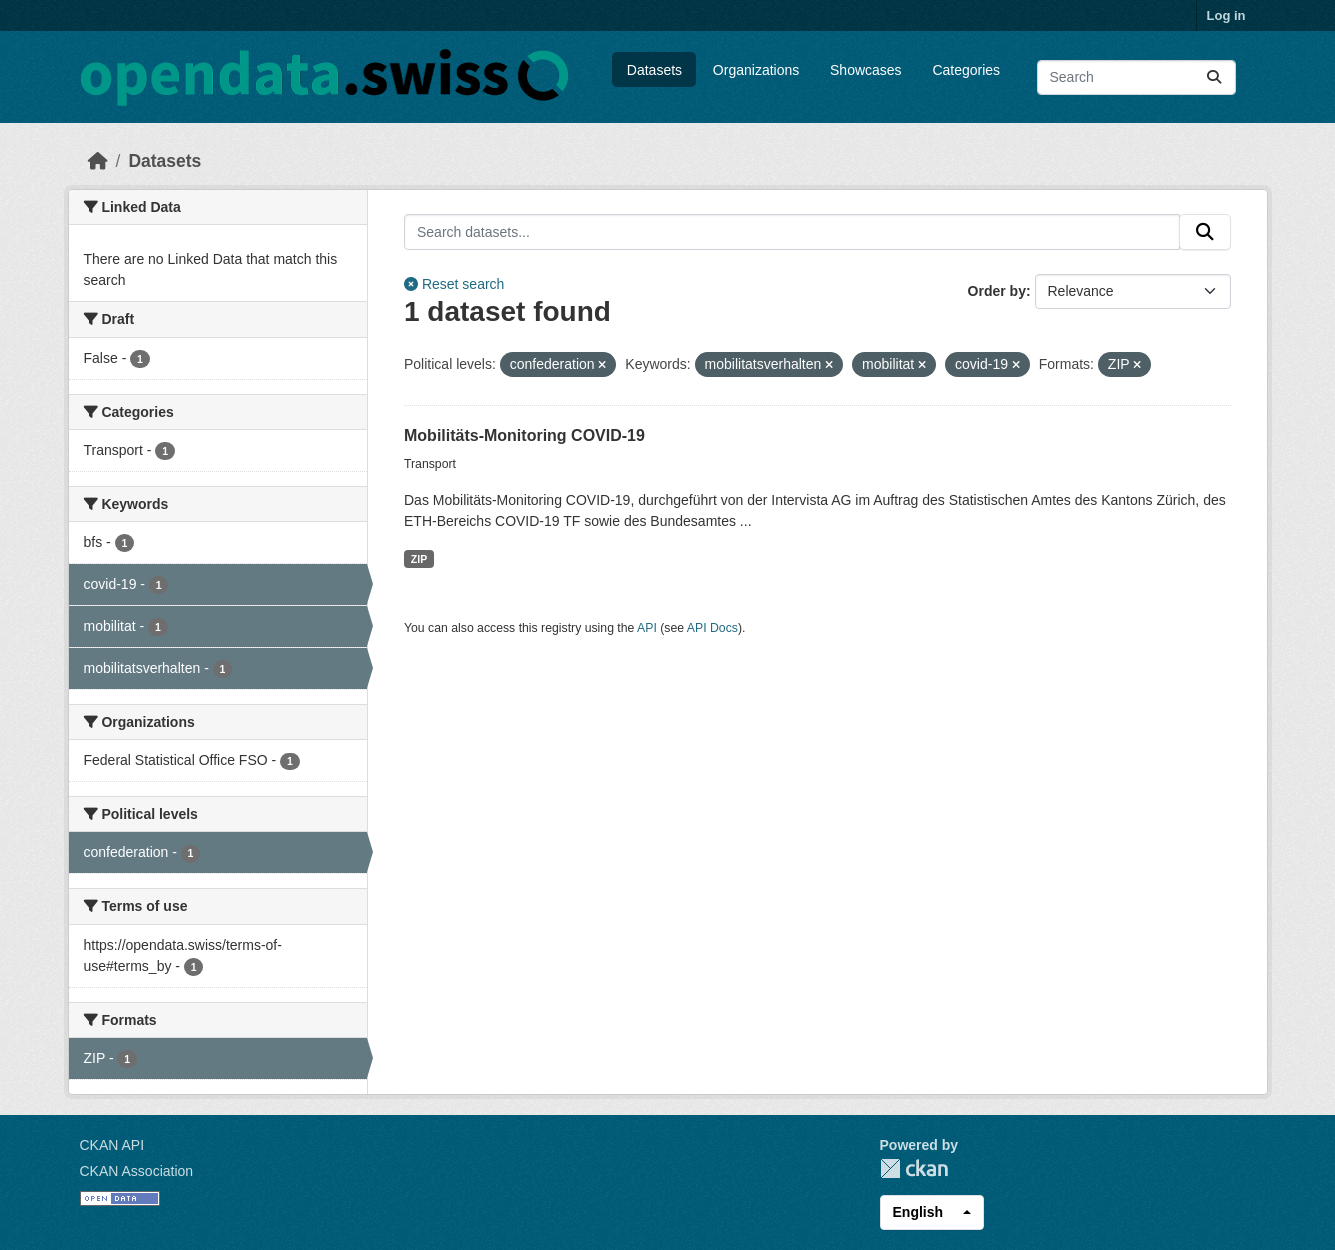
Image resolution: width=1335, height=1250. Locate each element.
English (918, 1212)
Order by (997, 291)
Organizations (756, 70)
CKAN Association (137, 1171)
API (647, 628)
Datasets (654, 70)
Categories (966, 70)
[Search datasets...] (1136, 77)
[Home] (98, 161)
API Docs (712, 628)
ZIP (419, 559)
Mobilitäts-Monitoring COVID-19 (524, 435)
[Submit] (1214, 77)
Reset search (454, 284)
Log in (1226, 15)
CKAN (914, 1168)
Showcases (866, 70)
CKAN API (112, 1145)
